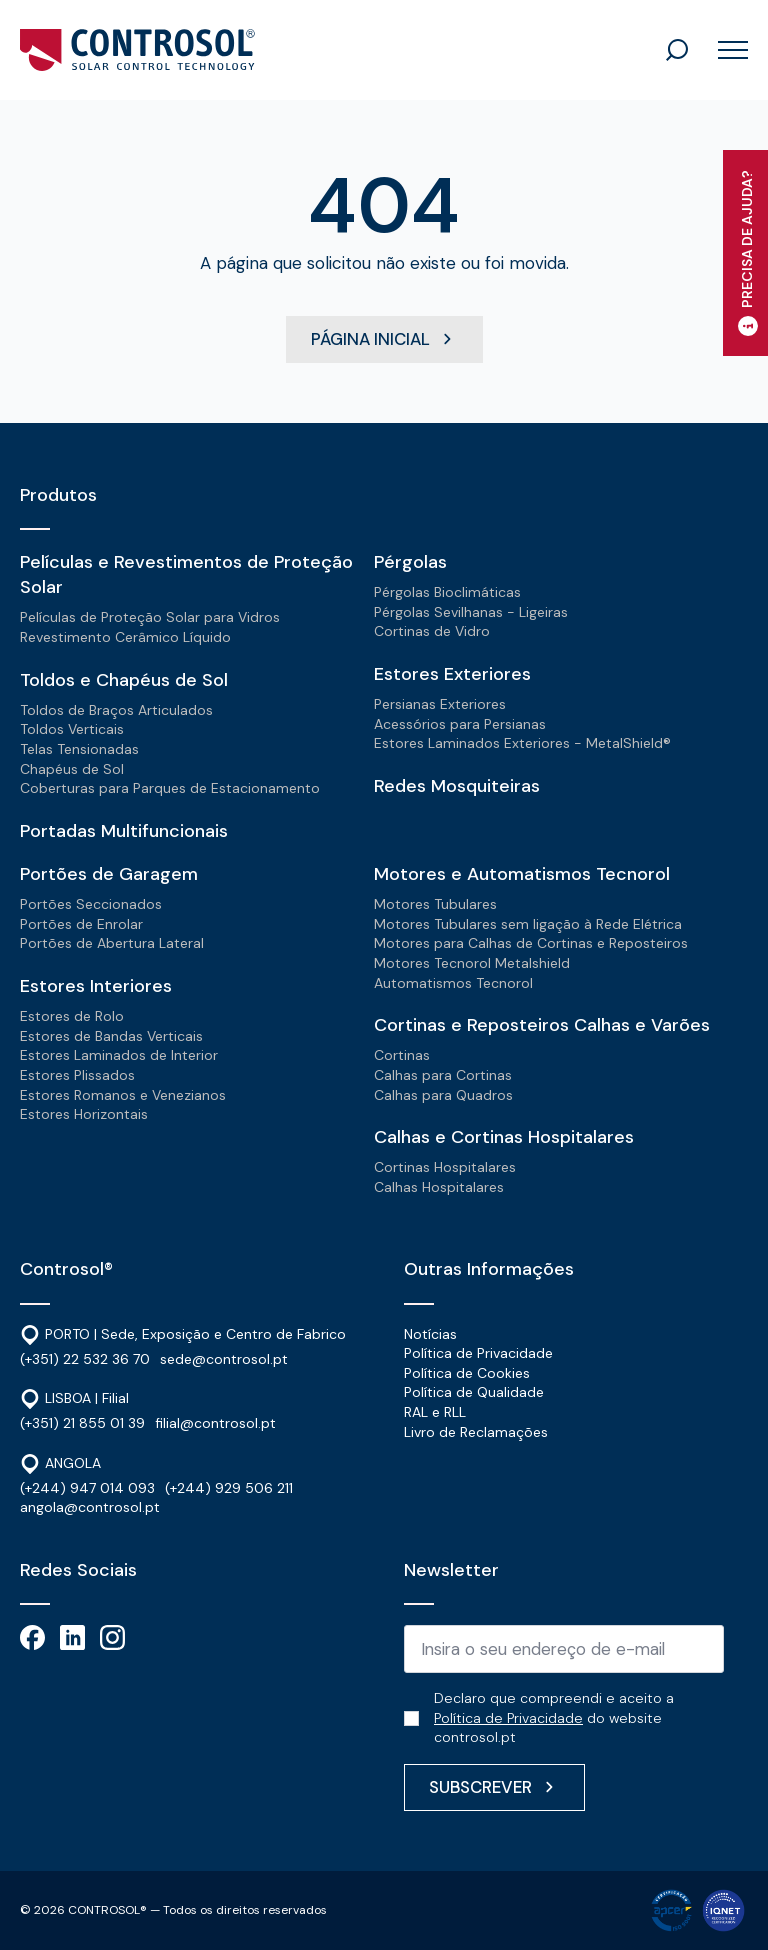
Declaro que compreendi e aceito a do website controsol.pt (554, 1717)
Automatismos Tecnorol (453, 983)
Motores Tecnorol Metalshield (472, 963)
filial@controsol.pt (215, 1423)
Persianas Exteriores (440, 704)
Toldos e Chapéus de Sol (124, 680)
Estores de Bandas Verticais (111, 1036)
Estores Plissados (77, 1075)
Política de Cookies (467, 1373)
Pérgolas (410, 562)
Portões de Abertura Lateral (112, 943)
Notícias (430, 1334)
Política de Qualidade (474, 1393)
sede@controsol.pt (224, 1359)
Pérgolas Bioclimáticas (447, 592)
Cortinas (402, 1055)
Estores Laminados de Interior (119, 1055)
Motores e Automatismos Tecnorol (522, 874)
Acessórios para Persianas (460, 724)
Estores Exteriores (452, 674)
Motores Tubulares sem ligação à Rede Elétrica (528, 924)
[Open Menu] (725, 50)
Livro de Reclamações (476, 1432)
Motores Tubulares (435, 904)
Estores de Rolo (72, 1016)
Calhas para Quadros (443, 1095)
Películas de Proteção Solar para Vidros (150, 618)
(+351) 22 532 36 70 (85, 1359)
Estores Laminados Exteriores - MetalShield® (522, 743)
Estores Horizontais (84, 1114)
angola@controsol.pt (90, 1508)
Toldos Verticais (72, 729)
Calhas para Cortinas (443, 1075)
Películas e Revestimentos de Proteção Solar (186, 574)
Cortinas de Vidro (432, 632)
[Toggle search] (677, 50)
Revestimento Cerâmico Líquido (125, 637)
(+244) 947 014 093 (87, 1488)
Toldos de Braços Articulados (116, 710)
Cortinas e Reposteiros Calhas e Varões (542, 1025)
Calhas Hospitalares (439, 1187)
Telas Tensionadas (79, 749)
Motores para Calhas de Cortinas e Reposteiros (531, 943)
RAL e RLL (435, 1412)
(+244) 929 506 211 (229, 1488)
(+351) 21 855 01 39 (82, 1423)
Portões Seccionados (91, 904)
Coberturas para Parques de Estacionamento (170, 788)
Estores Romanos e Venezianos (123, 1095)
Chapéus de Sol (72, 769)
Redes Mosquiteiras (457, 786)
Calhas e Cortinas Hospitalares (504, 1137)
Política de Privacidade (478, 1353)
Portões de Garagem (109, 874)
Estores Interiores (96, 986)
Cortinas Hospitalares (445, 1167)
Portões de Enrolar (81, 924)
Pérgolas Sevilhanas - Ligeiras (471, 612)
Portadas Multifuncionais (124, 831)
